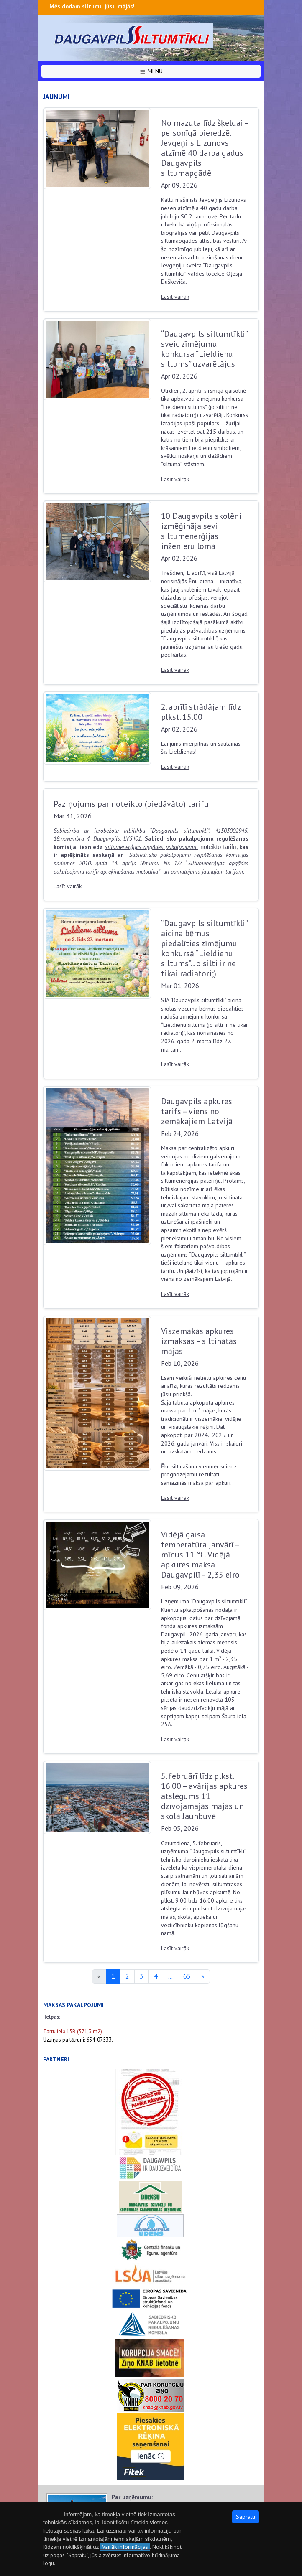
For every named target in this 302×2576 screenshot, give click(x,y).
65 (187, 1976)
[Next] (203, 1976)
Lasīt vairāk (175, 296)
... (170, 1976)
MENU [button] (151, 71)
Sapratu (245, 2516)
